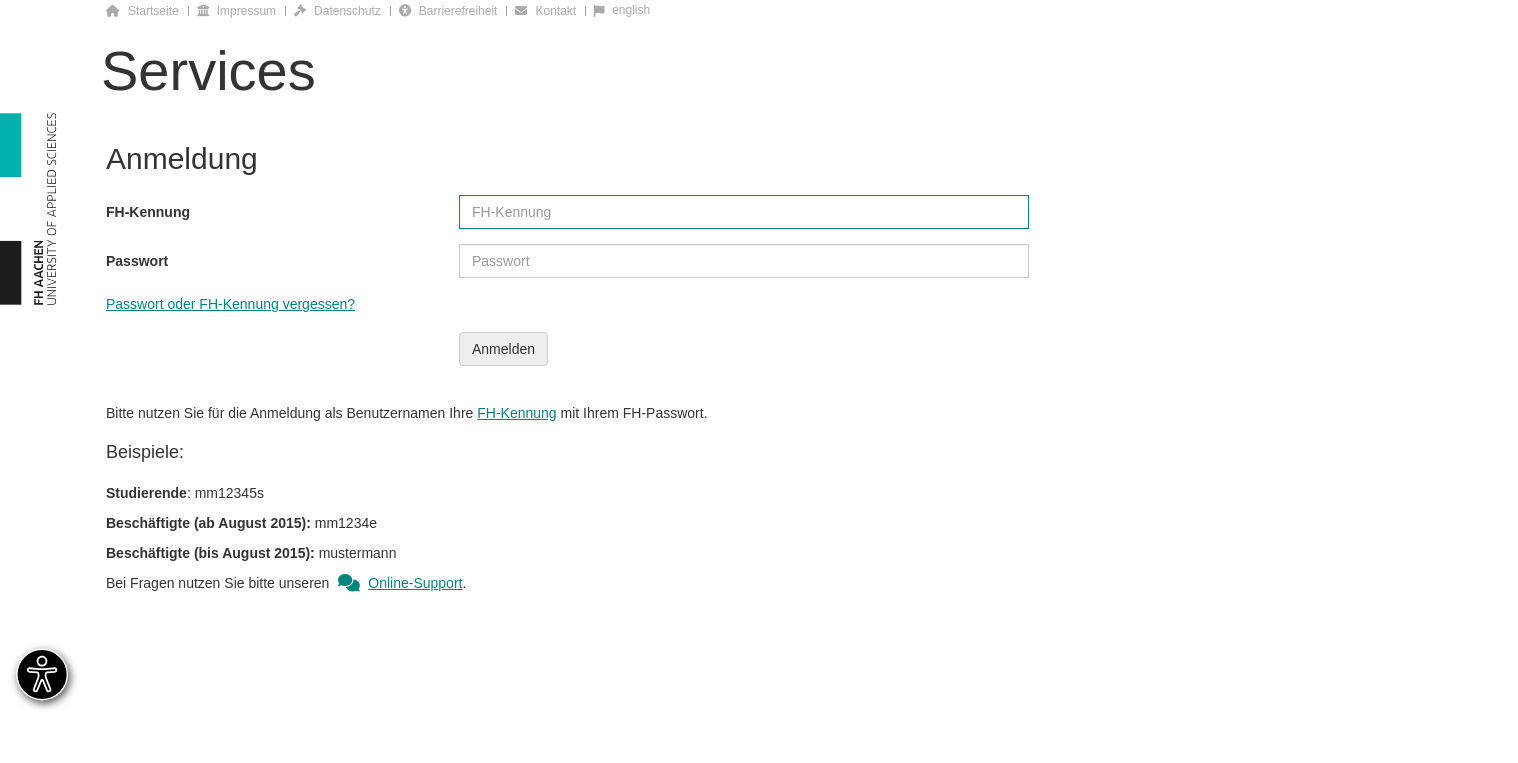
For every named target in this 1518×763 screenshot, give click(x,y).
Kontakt (545, 11)
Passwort (137, 261)
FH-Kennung (148, 212)
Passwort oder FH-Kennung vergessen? (230, 304)
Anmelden (503, 349)
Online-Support (397, 583)
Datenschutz (337, 11)
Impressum (236, 11)
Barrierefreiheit (448, 11)
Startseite (142, 11)
